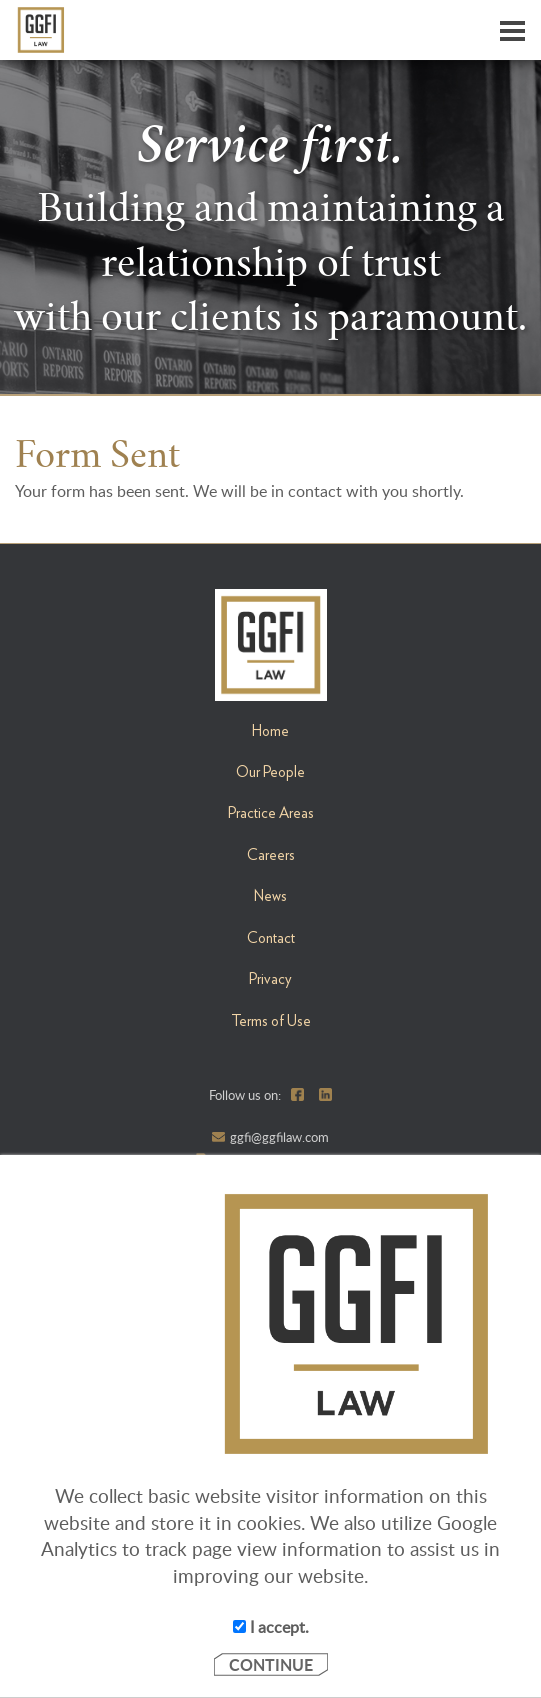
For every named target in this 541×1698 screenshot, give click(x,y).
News (270, 896)
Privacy (270, 979)
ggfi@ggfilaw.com (279, 1137)
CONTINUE (271, 1664)
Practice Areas (271, 813)
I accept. (271, 1627)
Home (270, 731)
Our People (270, 772)
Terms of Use (271, 1021)
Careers (271, 855)
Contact (271, 938)
